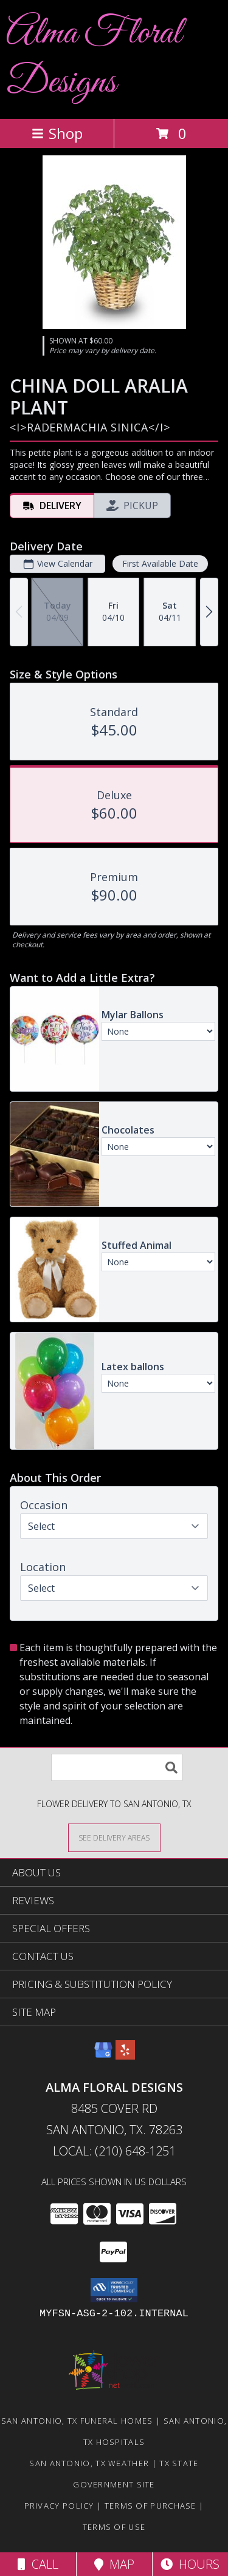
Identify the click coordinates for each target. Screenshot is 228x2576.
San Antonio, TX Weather (89, 2463)
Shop (57, 133)
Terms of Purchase (150, 2505)
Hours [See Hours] (190, 2564)
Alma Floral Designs (94, 58)
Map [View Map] (114, 2564)
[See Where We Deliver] (114, 1837)
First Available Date (160, 563)
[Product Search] (116, 1767)
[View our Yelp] (125, 2056)
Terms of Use (114, 2526)
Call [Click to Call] (38, 2564)
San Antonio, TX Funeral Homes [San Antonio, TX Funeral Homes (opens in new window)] (77, 2420)
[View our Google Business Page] (103, 2056)
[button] (114, 2290)
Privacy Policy (59, 2505)
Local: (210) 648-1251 (114, 2151)
